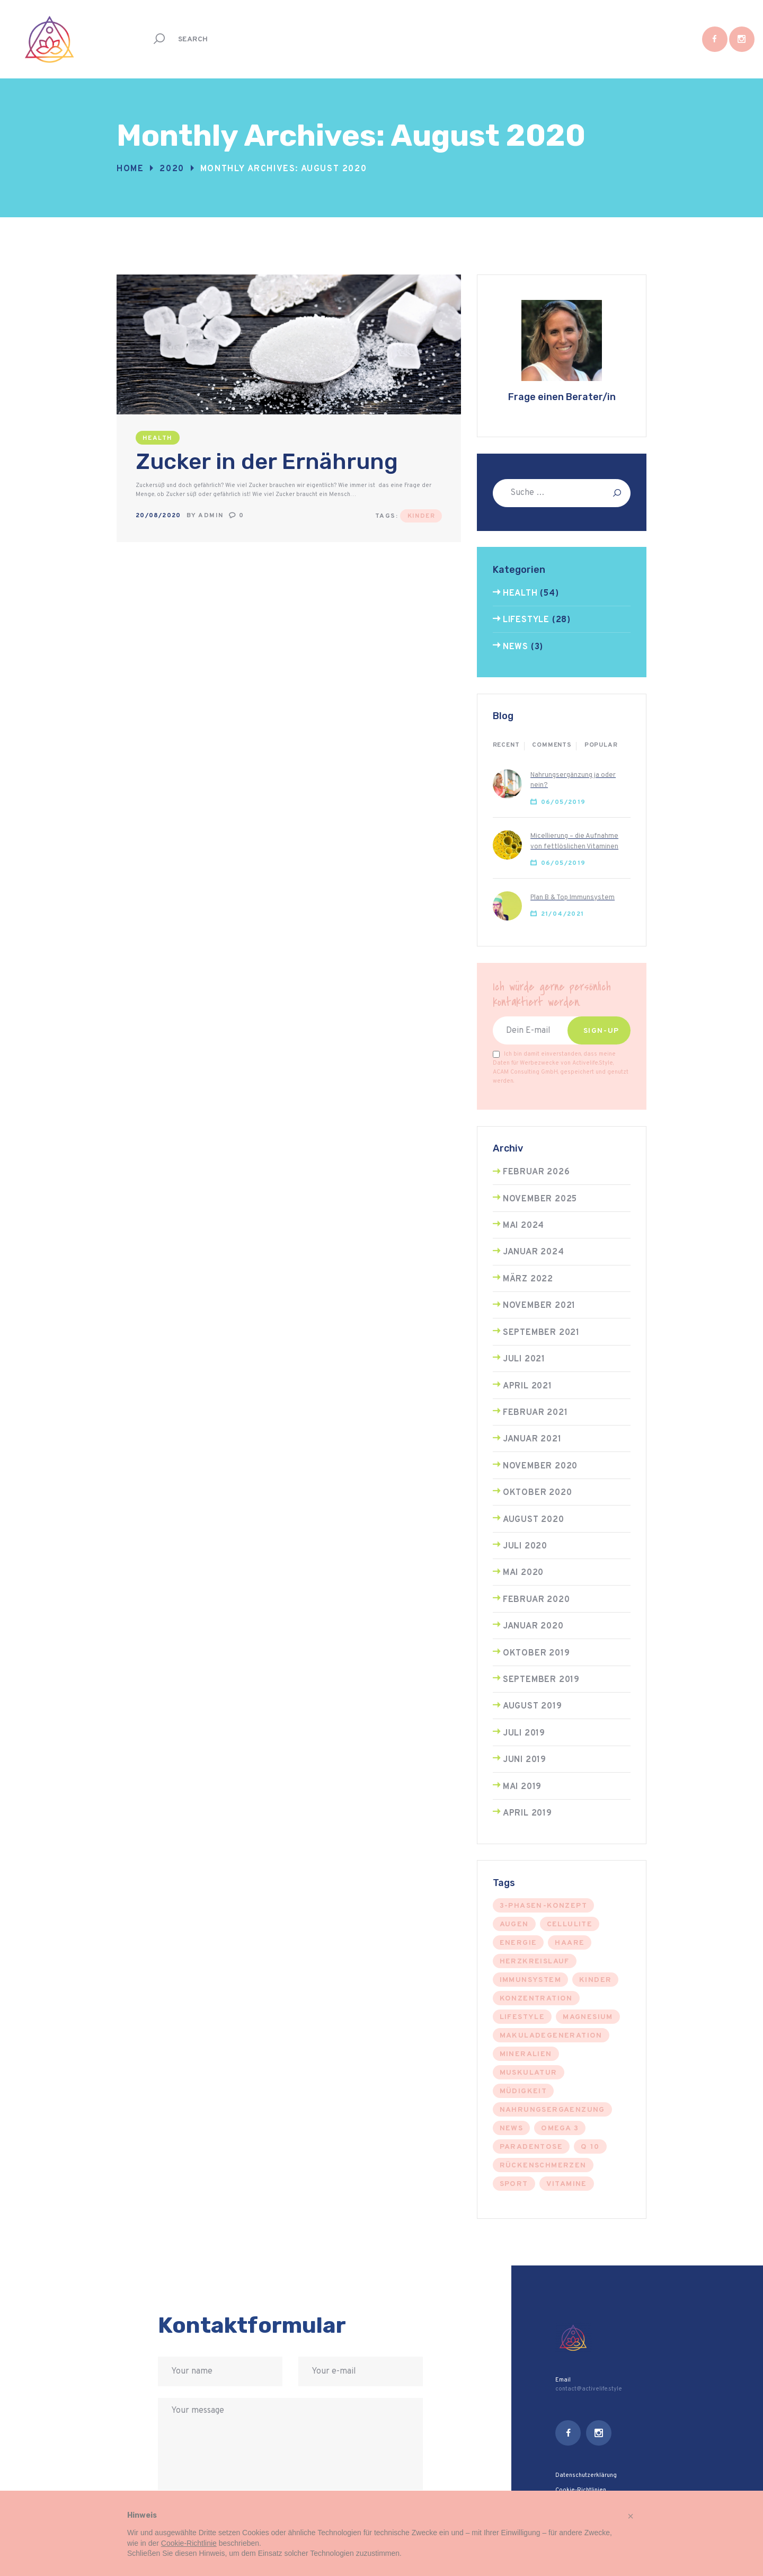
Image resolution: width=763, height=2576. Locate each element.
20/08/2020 (158, 515)
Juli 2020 (525, 1546)
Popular (601, 745)
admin (211, 515)
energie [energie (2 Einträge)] (518, 1943)
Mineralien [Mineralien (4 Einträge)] (526, 2054)
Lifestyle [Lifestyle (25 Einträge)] (522, 2017)
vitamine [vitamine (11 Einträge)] (566, 2184)
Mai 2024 (523, 1225)
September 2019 (541, 1680)
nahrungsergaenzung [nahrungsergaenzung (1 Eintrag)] (552, 2109)
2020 (171, 169)
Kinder (421, 516)
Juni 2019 (524, 1760)
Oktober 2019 (536, 1653)
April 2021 (527, 1386)
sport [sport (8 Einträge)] (514, 2184)
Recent (506, 745)
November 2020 (540, 1466)
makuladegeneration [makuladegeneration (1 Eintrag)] (551, 2035)
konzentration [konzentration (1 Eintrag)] (536, 1998)
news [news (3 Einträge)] (512, 2128)
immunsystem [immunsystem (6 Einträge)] (530, 1980)
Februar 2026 (536, 1172)
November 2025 (540, 1199)
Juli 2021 (524, 1359)
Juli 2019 (524, 1733)
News (515, 647)
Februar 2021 (535, 1412)
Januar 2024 (533, 1252)
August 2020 (533, 1520)
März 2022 (528, 1279)
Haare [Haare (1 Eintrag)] (569, 1943)
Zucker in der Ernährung (267, 462)
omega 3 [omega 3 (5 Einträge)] (560, 2128)
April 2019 (527, 1813)
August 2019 (532, 1706)
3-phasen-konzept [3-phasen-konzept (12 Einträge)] (543, 1905)
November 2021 (539, 1305)
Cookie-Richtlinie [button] (189, 2543)
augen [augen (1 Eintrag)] (514, 1924)
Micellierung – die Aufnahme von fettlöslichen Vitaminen (574, 841)
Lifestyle (526, 620)
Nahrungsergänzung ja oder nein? (573, 780)
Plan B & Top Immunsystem (572, 897)
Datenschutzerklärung (586, 2475)
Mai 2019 (522, 1787)
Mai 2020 (523, 1573)
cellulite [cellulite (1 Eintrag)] (570, 1924)
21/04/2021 (562, 914)
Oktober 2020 (537, 1493)
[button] (630, 2516)
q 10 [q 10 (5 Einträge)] (590, 2147)
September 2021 (541, 1332)
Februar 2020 (536, 1600)
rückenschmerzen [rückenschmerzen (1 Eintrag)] (543, 2165)
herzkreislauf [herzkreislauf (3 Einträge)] (535, 1961)
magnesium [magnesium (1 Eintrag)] (588, 2017)
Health (157, 438)
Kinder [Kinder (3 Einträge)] (595, 1980)
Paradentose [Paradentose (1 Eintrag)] (531, 2147)
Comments (551, 745)
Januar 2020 (533, 1626)
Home (130, 169)
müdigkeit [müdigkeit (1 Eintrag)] (523, 2091)
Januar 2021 (532, 1439)
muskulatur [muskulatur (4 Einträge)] (528, 2072)
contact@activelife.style (588, 2389)
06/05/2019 (563, 802)
